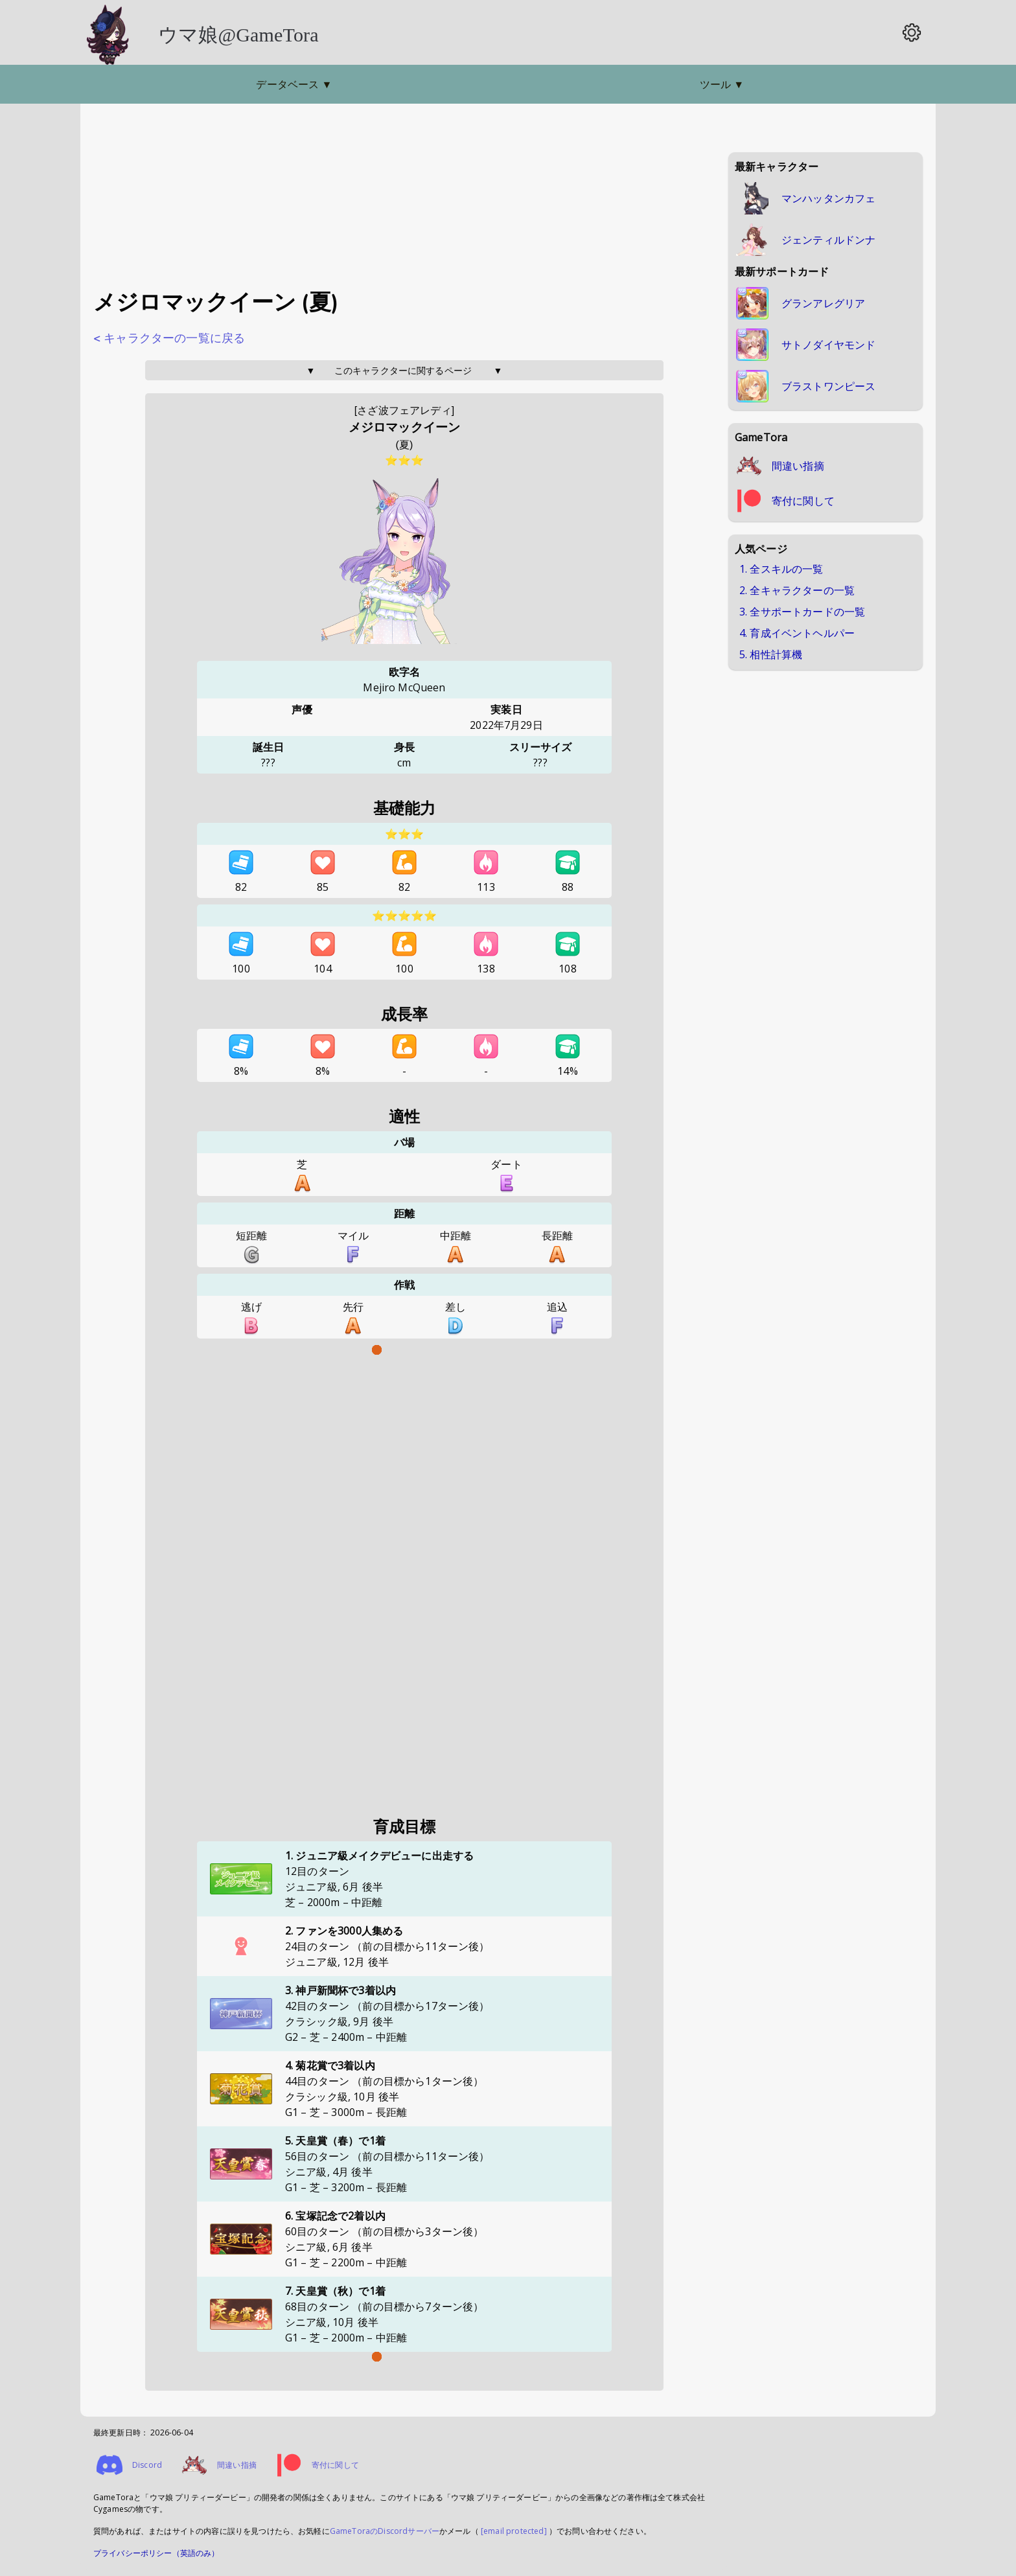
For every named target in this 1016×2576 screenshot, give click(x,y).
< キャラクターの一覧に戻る (169, 338)
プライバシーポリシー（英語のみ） (156, 2553)
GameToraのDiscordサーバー (384, 2530)
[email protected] (514, 2530)
